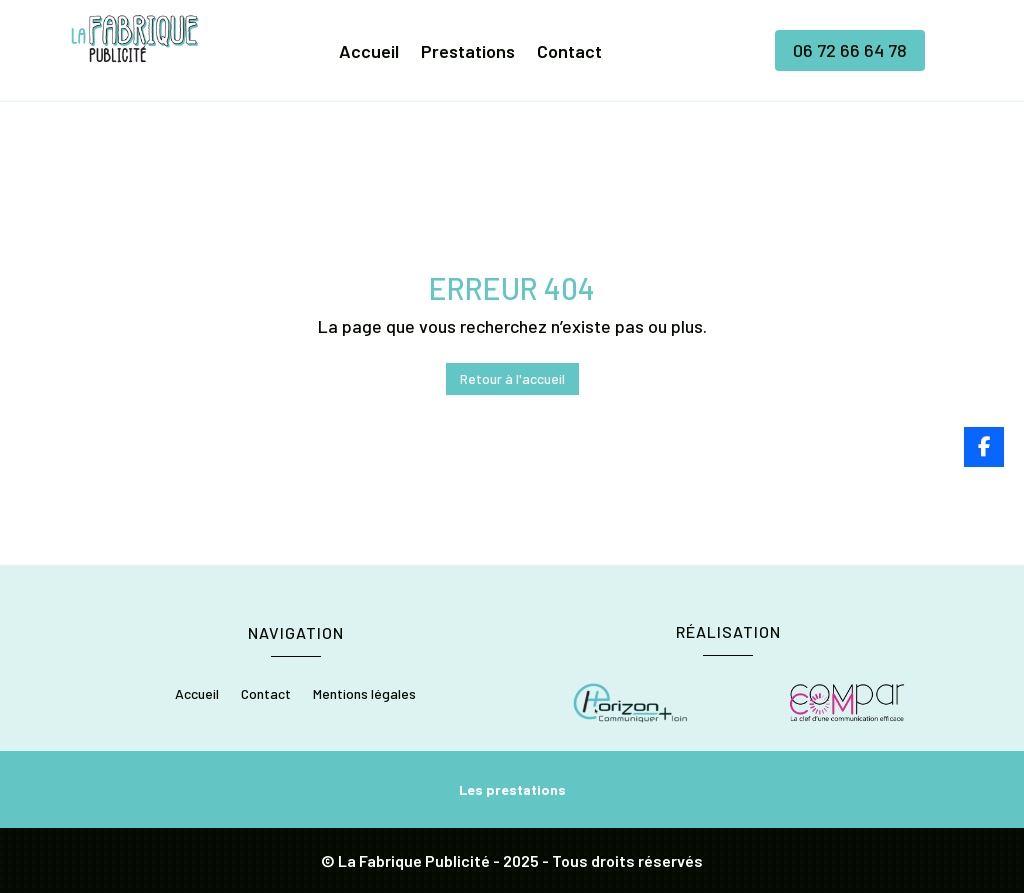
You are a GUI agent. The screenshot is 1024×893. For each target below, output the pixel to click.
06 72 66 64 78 (850, 50)
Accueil (369, 53)
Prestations (468, 53)
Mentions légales (364, 694)
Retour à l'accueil (512, 378)
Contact (569, 53)
